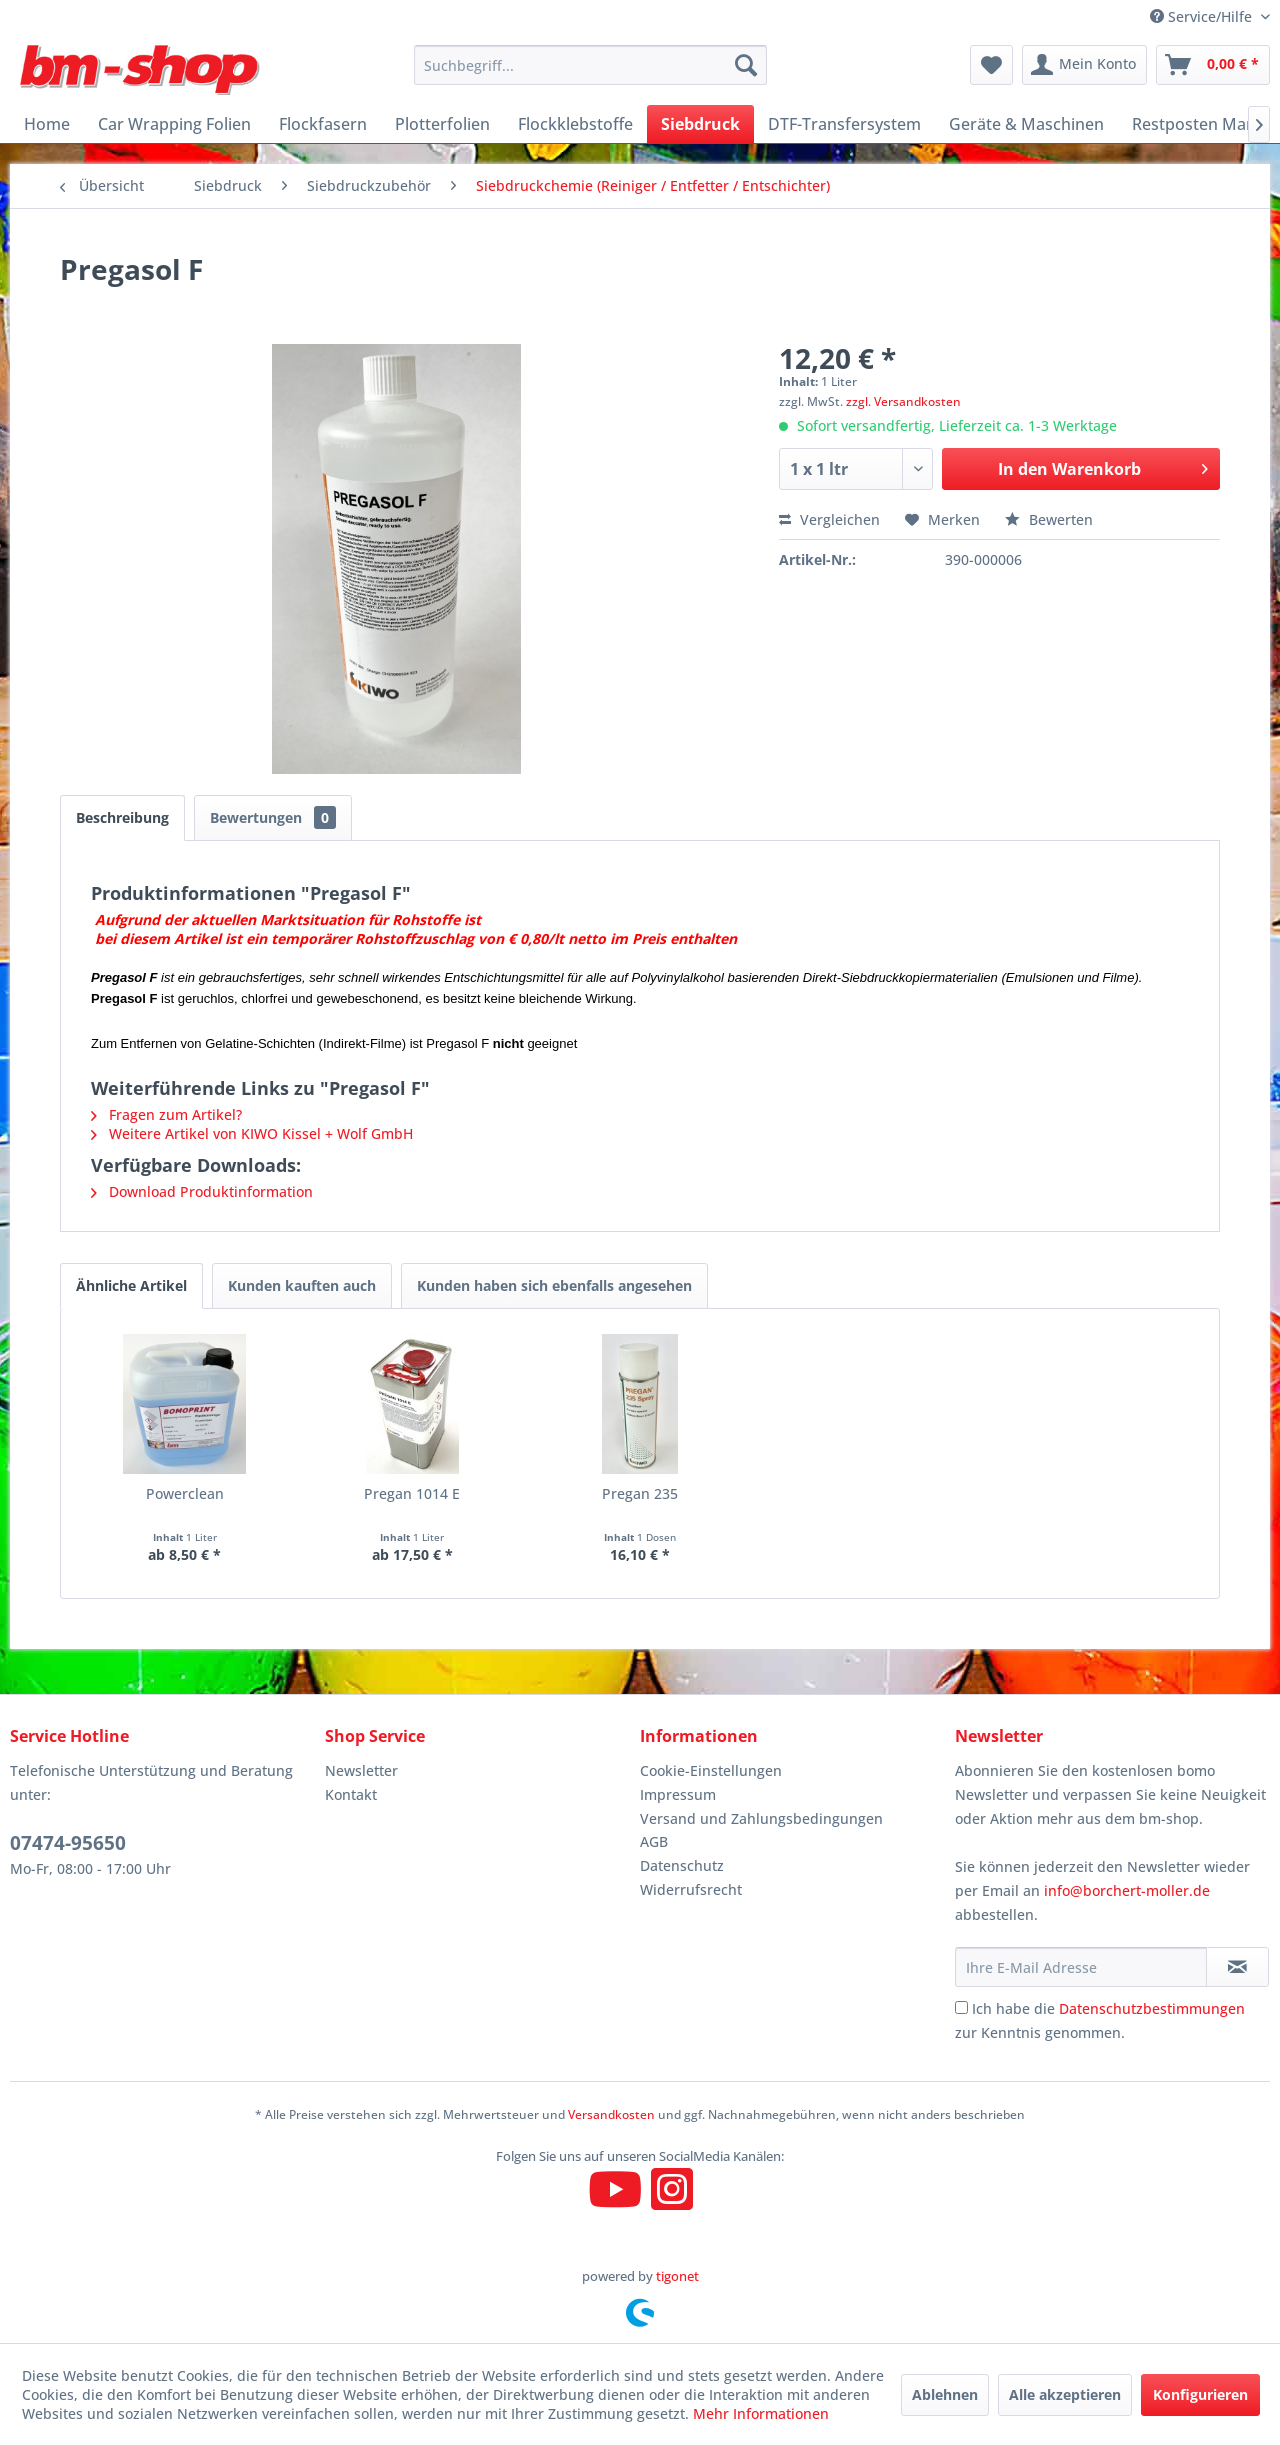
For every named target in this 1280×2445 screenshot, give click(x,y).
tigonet (677, 2276)
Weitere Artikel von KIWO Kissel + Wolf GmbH (252, 1133)
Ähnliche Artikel (131, 1285)
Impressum (678, 1794)
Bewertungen (273, 817)
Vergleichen (829, 519)
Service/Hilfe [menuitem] (1203, 16)
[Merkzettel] (991, 65)
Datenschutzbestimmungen (1152, 2008)
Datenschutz (682, 1865)
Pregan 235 (640, 1493)
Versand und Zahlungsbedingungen (761, 1818)
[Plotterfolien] (442, 124)
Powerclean (185, 1493)
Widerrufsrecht (691, 1889)
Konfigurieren (1200, 2394)
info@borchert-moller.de (1127, 1890)
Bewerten (1049, 519)
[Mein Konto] (1084, 65)
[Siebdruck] (700, 124)
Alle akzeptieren (1065, 2394)
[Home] (47, 124)
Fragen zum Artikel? (166, 1114)
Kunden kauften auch (302, 1285)
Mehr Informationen (761, 2413)
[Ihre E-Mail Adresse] (1081, 1967)
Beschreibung (122, 817)
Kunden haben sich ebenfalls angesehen (554, 1285)
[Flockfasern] (323, 124)
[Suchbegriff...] (590, 65)
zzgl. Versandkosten (903, 401)
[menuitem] (590, 65)
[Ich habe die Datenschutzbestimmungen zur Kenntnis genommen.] (961, 2007)
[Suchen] (746, 65)
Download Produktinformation (202, 1191)
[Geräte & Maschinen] (1026, 124)
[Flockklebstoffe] (575, 124)
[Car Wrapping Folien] (174, 124)
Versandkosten (611, 2114)
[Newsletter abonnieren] (1237, 1967)
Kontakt (351, 1794)
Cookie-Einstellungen (711, 1770)
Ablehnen (945, 2394)
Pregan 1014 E (412, 1493)
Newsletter (361, 1770)
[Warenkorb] (1213, 65)
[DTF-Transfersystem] (844, 124)
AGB (654, 1841)
